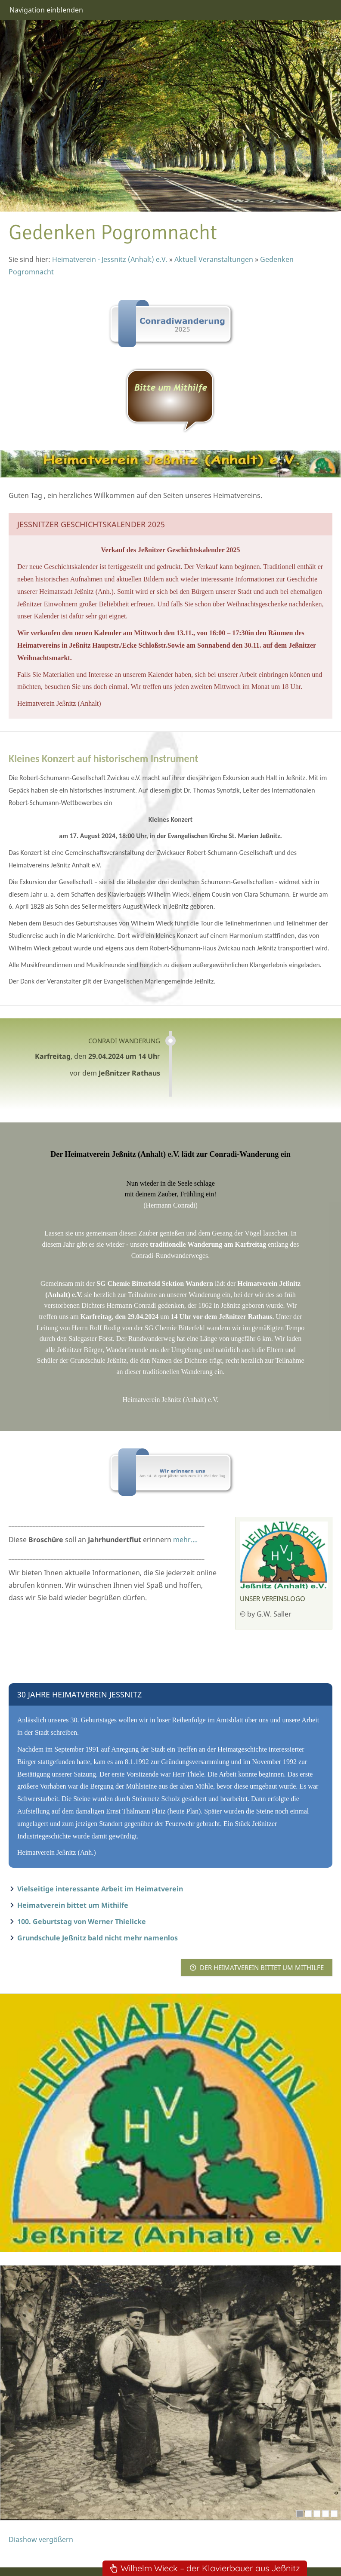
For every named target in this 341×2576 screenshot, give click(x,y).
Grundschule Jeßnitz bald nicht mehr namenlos (97, 1938)
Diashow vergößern (41, 2539)
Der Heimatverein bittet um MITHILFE (256, 1967)
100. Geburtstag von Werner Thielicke (81, 1921)
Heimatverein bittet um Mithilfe (72, 1905)
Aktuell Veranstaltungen (213, 259)
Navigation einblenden (46, 10)
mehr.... (185, 1539)
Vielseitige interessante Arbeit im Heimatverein (100, 1889)
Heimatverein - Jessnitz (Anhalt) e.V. (109, 259)
